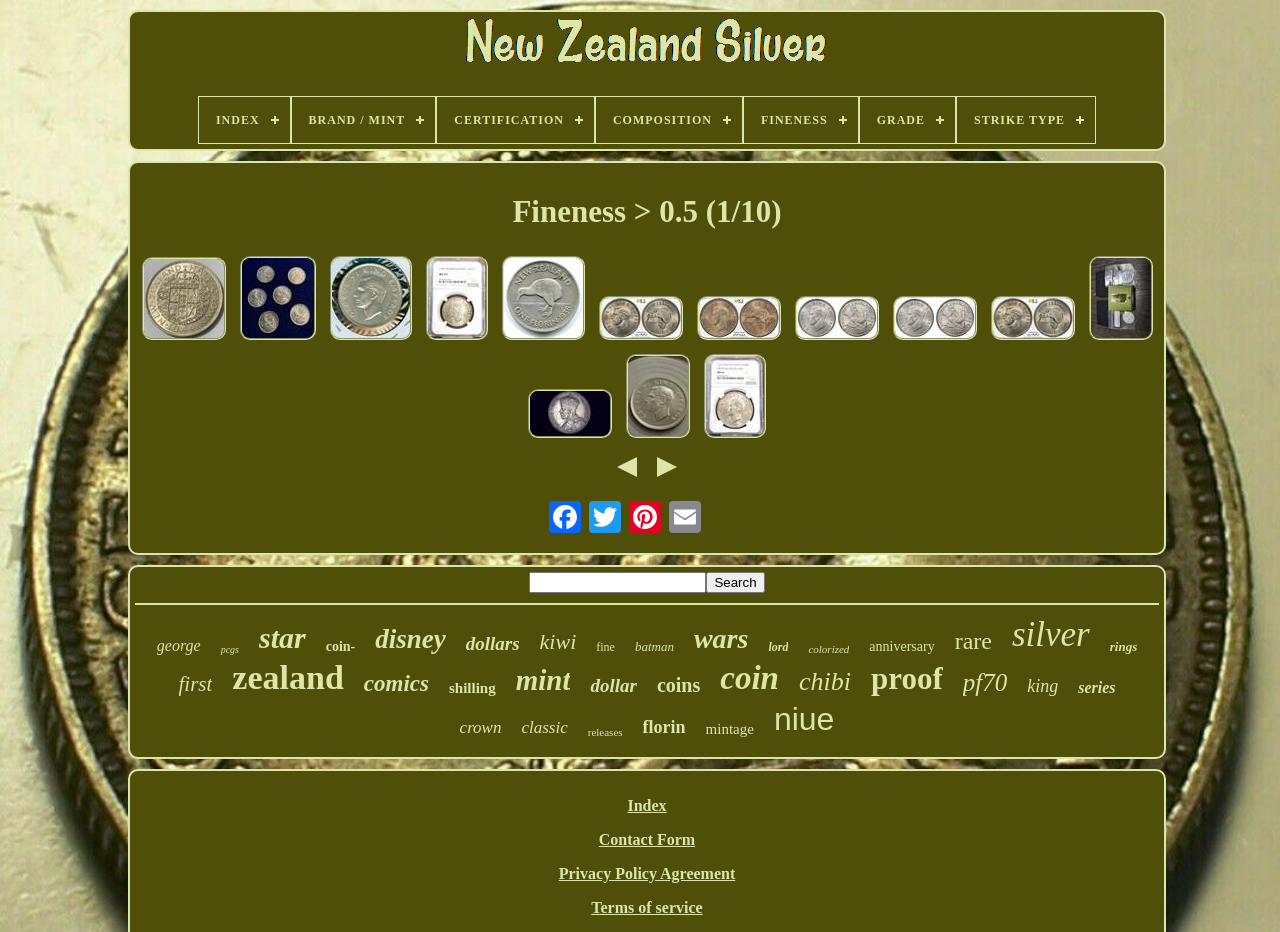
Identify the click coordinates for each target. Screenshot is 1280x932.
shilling (472, 688)
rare (973, 641)
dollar (613, 685)
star (282, 637)
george (179, 645)
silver (1051, 634)
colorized (828, 649)
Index (646, 805)
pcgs (230, 649)
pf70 (985, 682)
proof (907, 678)
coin (749, 678)
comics (396, 683)
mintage (730, 729)
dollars (493, 643)
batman (654, 646)
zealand (287, 677)
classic (544, 727)
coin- (341, 646)
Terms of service (646, 907)
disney (410, 639)
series (1096, 687)
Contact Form (647, 839)
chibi (825, 681)
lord (778, 647)
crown (481, 727)
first (196, 684)
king (1042, 686)
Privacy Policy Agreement (647, 873)
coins (678, 685)
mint (543, 680)
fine (605, 647)
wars (721, 638)
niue (804, 719)
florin (664, 727)
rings (1123, 646)
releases (605, 732)
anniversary (901, 646)
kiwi (558, 641)
